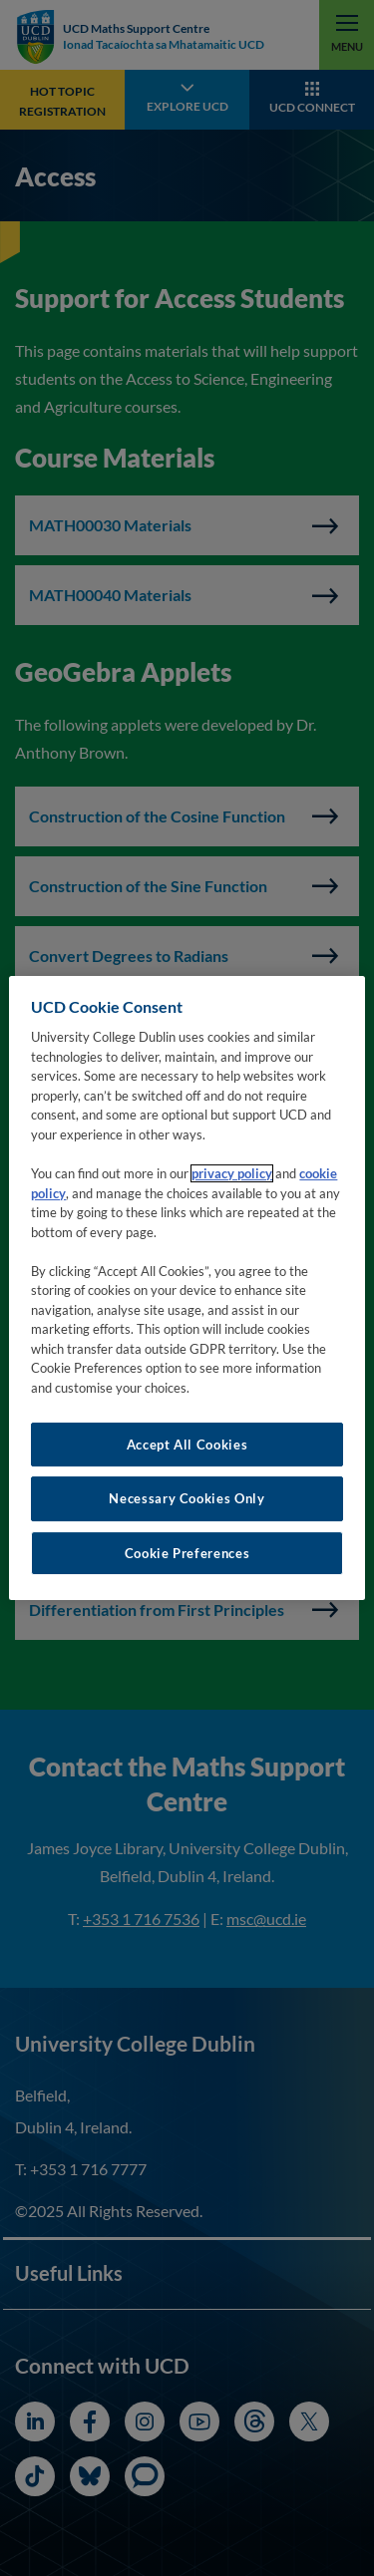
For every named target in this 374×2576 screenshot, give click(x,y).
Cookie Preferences (187, 1553)
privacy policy (231, 1173)
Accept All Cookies (187, 1444)
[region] (186, 1288)
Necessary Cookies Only (186, 1498)
